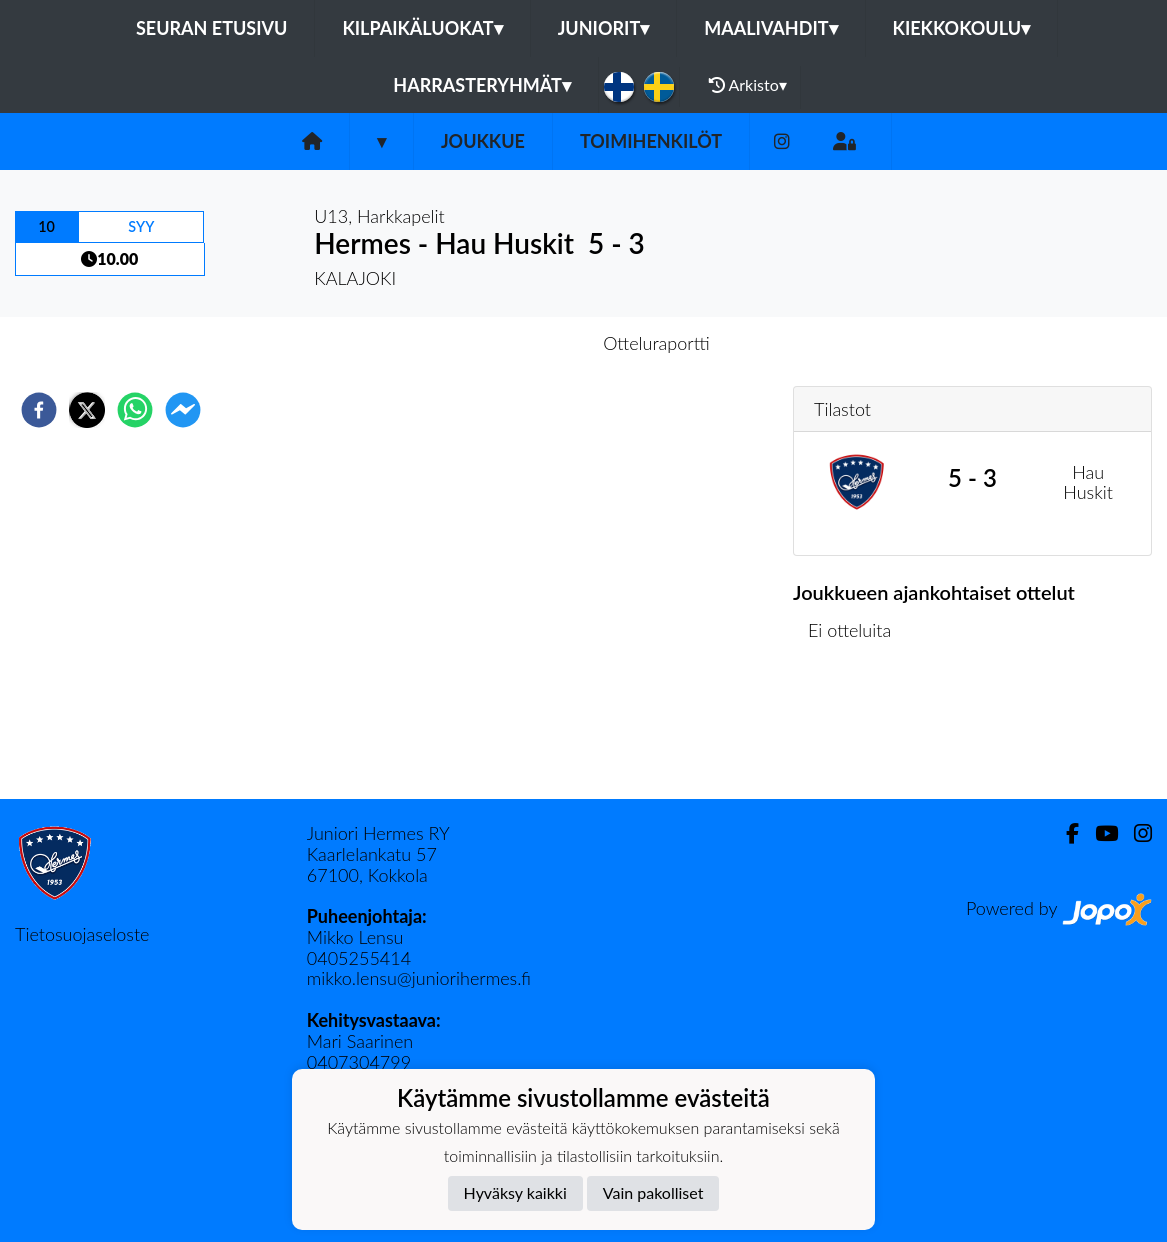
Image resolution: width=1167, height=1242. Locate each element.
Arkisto (748, 85)
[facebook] (39, 410)
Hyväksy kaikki (515, 1192)
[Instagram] (782, 141)
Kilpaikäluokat (422, 28)
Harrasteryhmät (482, 85)
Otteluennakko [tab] (514, 343)
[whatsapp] (135, 410)
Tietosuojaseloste (82, 934)
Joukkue (483, 141)
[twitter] (87, 410)
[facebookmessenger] (183, 410)
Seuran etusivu (212, 28)
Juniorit (604, 28)
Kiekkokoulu (962, 28)
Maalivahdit (770, 28)
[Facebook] (1064, 833)
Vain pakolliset (653, 1192)
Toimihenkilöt (651, 141)
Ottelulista (857, 731)
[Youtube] (1098, 833)
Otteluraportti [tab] (656, 343)
